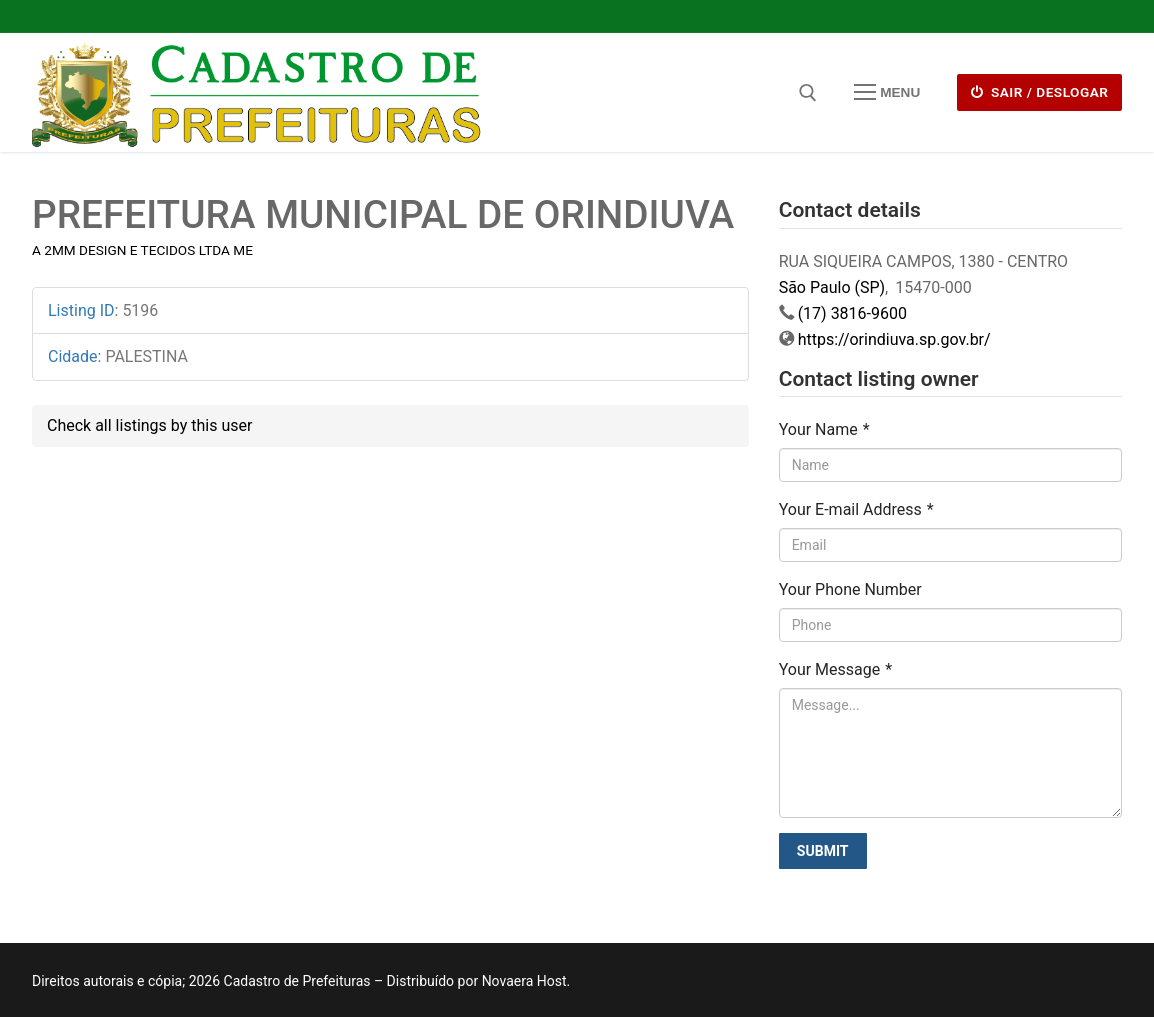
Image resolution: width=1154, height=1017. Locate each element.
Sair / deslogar (1040, 92)
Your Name (824, 429)
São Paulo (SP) (832, 287)
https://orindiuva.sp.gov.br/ (894, 339)
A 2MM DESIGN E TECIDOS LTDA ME (142, 250)
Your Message (835, 669)
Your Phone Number (850, 589)
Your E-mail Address (856, 509)
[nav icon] (887, 93)
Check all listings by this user (149, 425)
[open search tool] (808, 93)
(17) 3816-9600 (852, 313)
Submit (823, 851)
